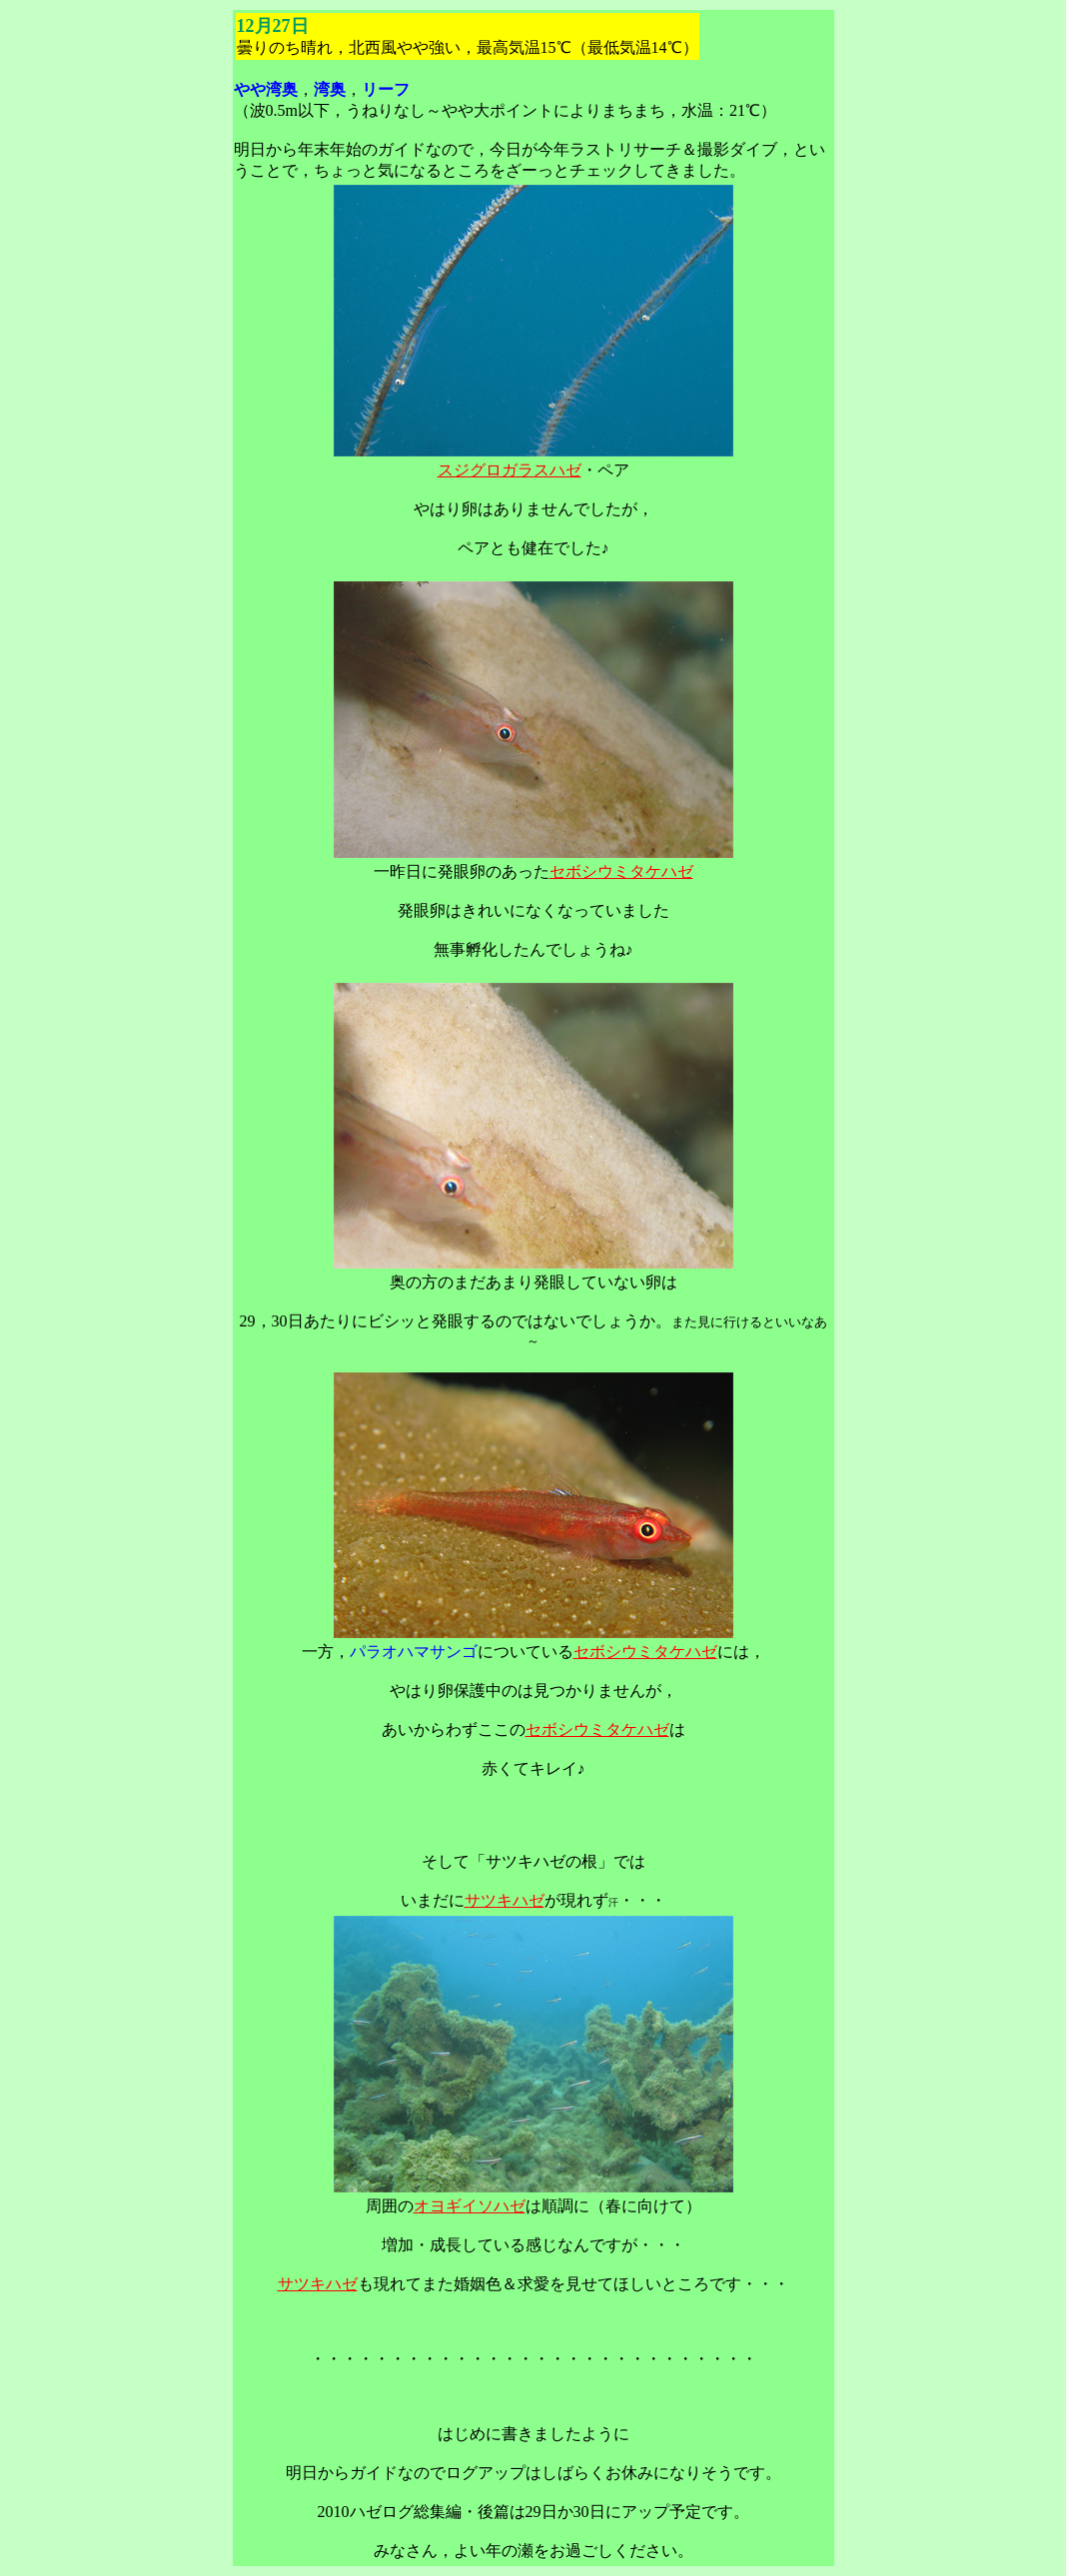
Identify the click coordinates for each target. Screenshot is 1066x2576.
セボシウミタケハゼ (621, 871)
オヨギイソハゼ (470, 2205)
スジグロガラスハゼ (509, 469)
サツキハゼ (504, 1900)
